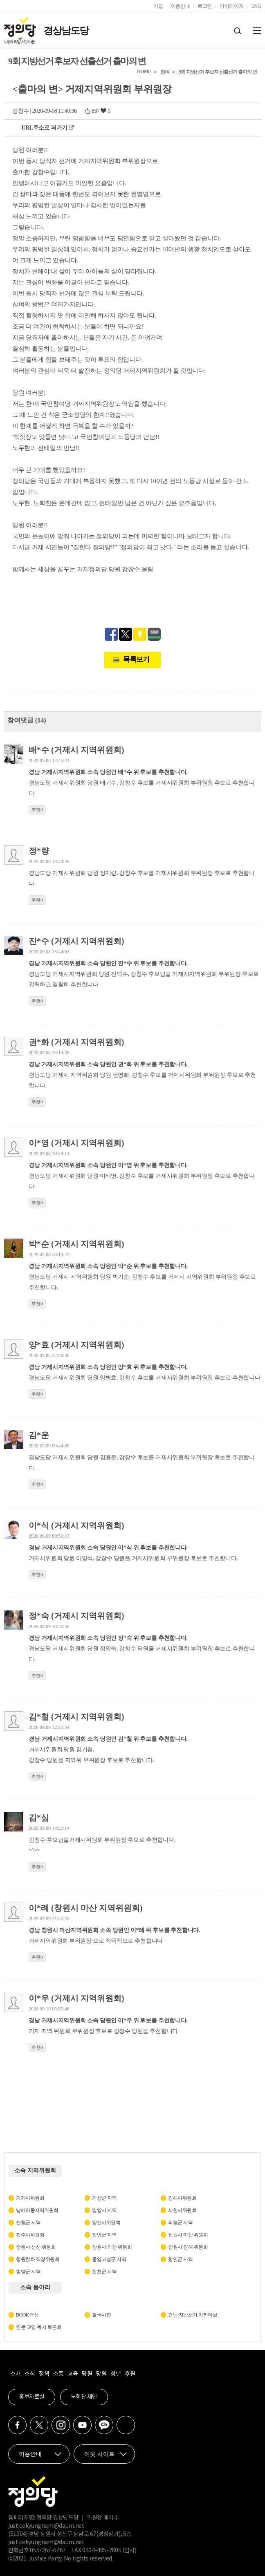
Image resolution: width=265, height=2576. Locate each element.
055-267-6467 (48, 2550)
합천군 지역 (104, 2271)
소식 (30, 2374)
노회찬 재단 (84, 2397)
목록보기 (136, 659)
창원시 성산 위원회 (36, 2247)
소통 (58, 2374)
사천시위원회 (182, 2210)
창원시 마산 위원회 (188, 2235)
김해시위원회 (182, 2198)
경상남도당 (65, 30)
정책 (44, 2374)
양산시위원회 (106, 2222)
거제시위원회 (30, 2198)
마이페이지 (231, 6)
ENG (256, 6)
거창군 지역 (104, 2198)
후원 (130, 2374)
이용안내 (180, 6)
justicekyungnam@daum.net (46, 2526)
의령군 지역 (180, 2222)
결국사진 (101, 2315)
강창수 (20, 111)
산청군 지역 (28, 2222)
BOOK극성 (27, 2315)
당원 (87, 2374)
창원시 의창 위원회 (112, 2247)
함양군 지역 (28, 2271)
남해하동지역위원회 (37, 2210)
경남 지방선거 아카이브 (192, 2315)
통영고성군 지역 (109, 2259)
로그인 (205, 6)
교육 (72, 2374)
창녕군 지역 (104, 2235)
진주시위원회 (30, 2235)
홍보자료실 (32, 2397)
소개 (15, 2374)
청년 (115, 2374)
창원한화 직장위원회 (37, 2259)
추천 (37, 809)
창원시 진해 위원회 (188, 2247)
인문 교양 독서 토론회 (38, 2327)
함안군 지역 (180, 2259)
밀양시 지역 (104, 2210)
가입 (158, 6)
